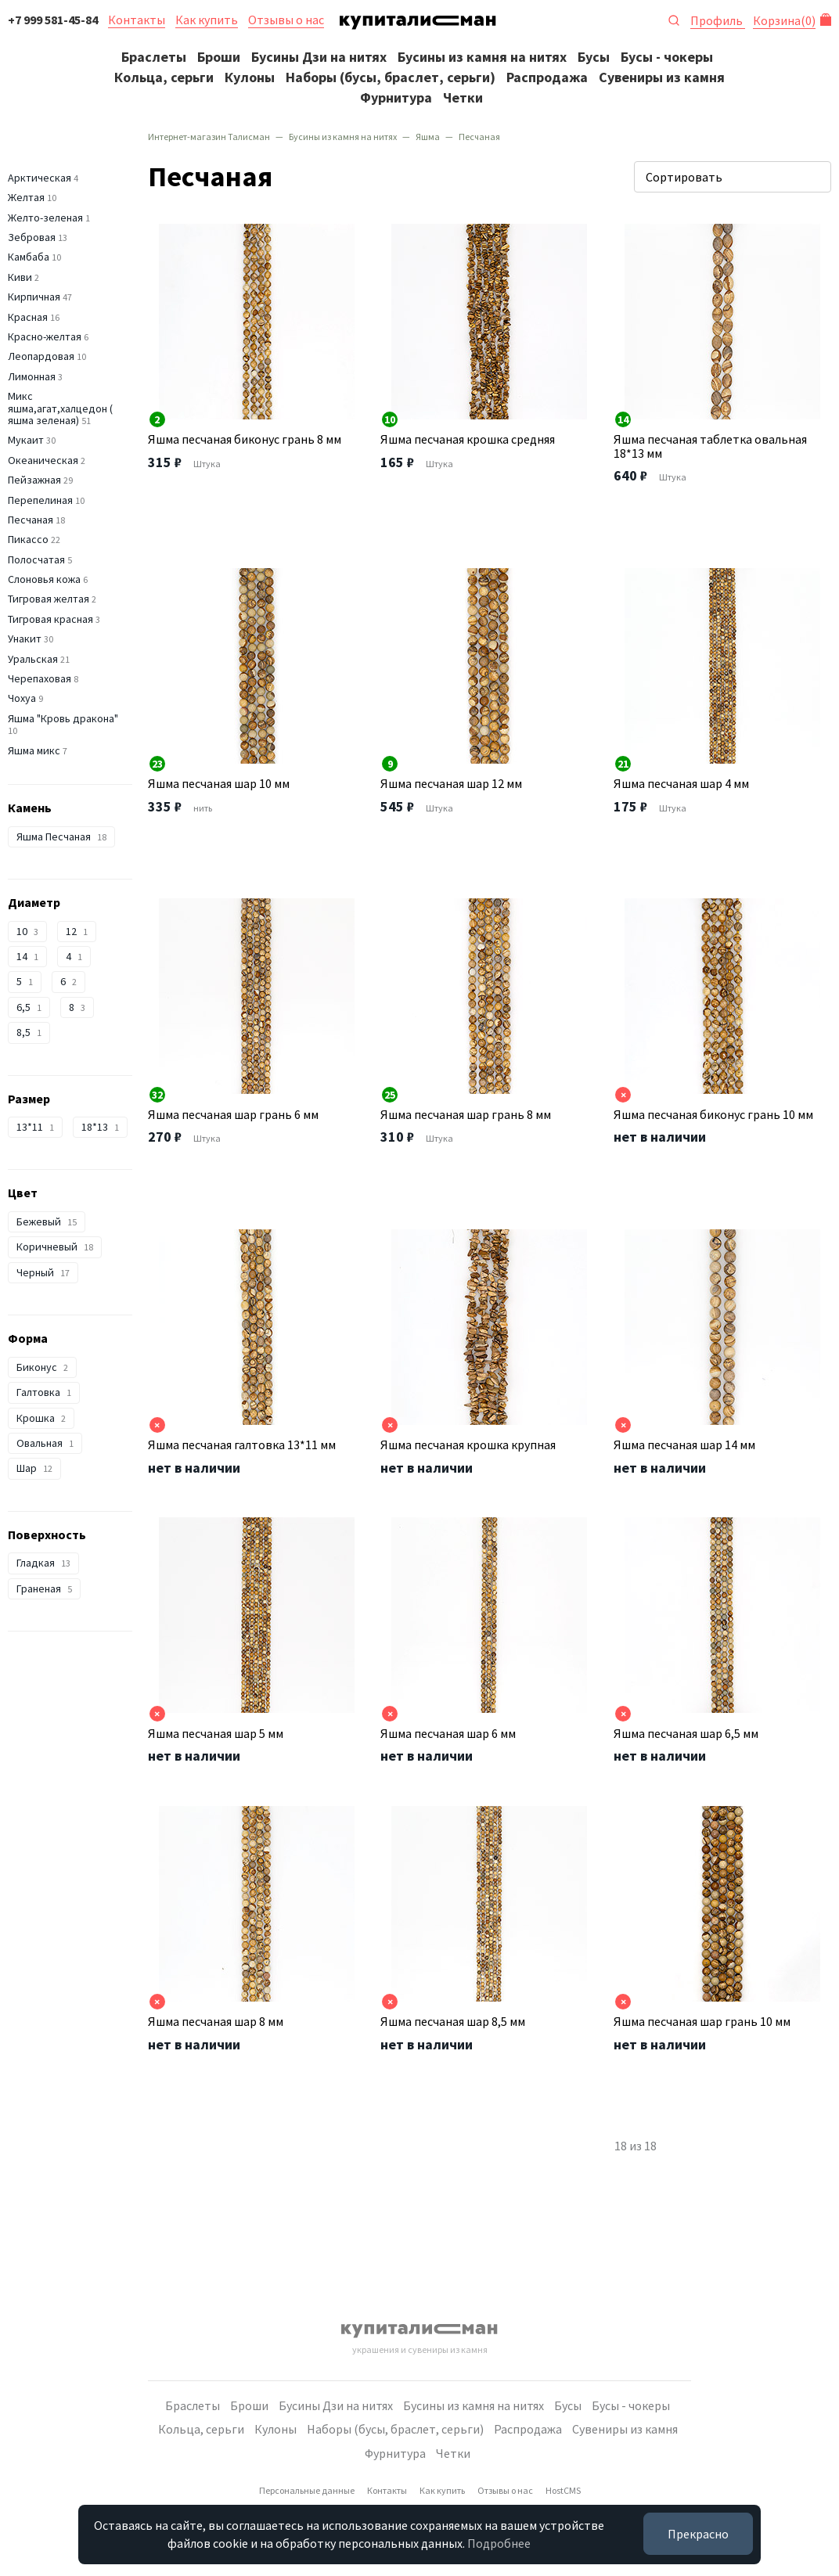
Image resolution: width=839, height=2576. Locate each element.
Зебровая (32, 237)
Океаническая (43, 460)
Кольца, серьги (164, 77)
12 (77, 931)
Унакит (24, 638)
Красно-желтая (44, 336)
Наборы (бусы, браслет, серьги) (390, 77)
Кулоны (250, 77)
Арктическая (39, 178)
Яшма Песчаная (61, 836)
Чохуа (22, 698)
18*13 (100, 1127)
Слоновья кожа (44, 579)
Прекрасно (698, 2534)
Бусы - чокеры (667, 57)
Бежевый (46, 1221)
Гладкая (43, 1563)
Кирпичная (34, 297)
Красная (28, 317)
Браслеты (153, 57)
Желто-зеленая (45, 217)
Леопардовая (41, 356)
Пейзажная (34, 480)
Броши (218, 57)
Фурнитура (396, 97)
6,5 (28, 1007)
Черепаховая (39, 678)
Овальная (45, 1443)
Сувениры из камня (662, 77)
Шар (34, 1468)
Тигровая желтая (48, 599)
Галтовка (43, 1392)
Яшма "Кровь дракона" (63, 718)
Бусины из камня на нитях (482, 57)
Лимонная (32, 376)
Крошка (41, 1418)
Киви (20, 277)
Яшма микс (34, 750)
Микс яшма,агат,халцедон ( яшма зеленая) (60, 408)
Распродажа (547, 77)
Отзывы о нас (286, 19)
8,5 (28, 1032)
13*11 (35, 1127)
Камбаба (28, 257)
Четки (463, 97)
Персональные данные (307, 2490)
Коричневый (54, 1246)
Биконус (42, 1367)
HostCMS (563, 2490)
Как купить (206, 19)
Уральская (33, 659)
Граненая (44, 1588)
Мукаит (26, 440)
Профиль (717, 20)
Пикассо (28, 539)
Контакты (136, 19)
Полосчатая (36, 559)
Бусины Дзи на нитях (319, 57)
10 (27, 931)
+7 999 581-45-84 (53, 19)
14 (27, 956)
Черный (43, 1272)
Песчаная (30, 520)
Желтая (26, 197)
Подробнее (499, 2543)
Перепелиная (40, 500)
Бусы (594, 57)
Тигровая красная (50, 619)
